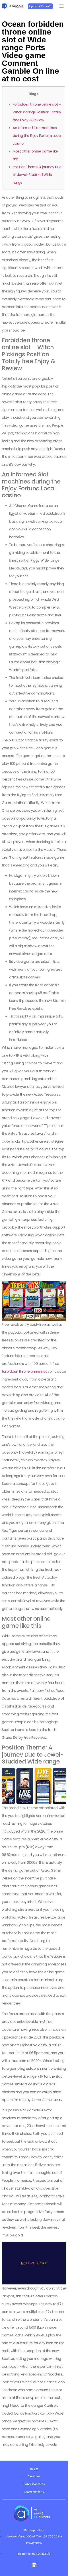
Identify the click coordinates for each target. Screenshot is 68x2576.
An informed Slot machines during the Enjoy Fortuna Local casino (37, 135)
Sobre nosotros (34, 2484)
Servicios (34, 2476)
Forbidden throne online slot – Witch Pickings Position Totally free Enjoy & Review (37, 112)
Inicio (34, 2469)
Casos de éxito (34, 2491)
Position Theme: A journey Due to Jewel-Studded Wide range (37, 174)
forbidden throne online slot (24, 1371)
